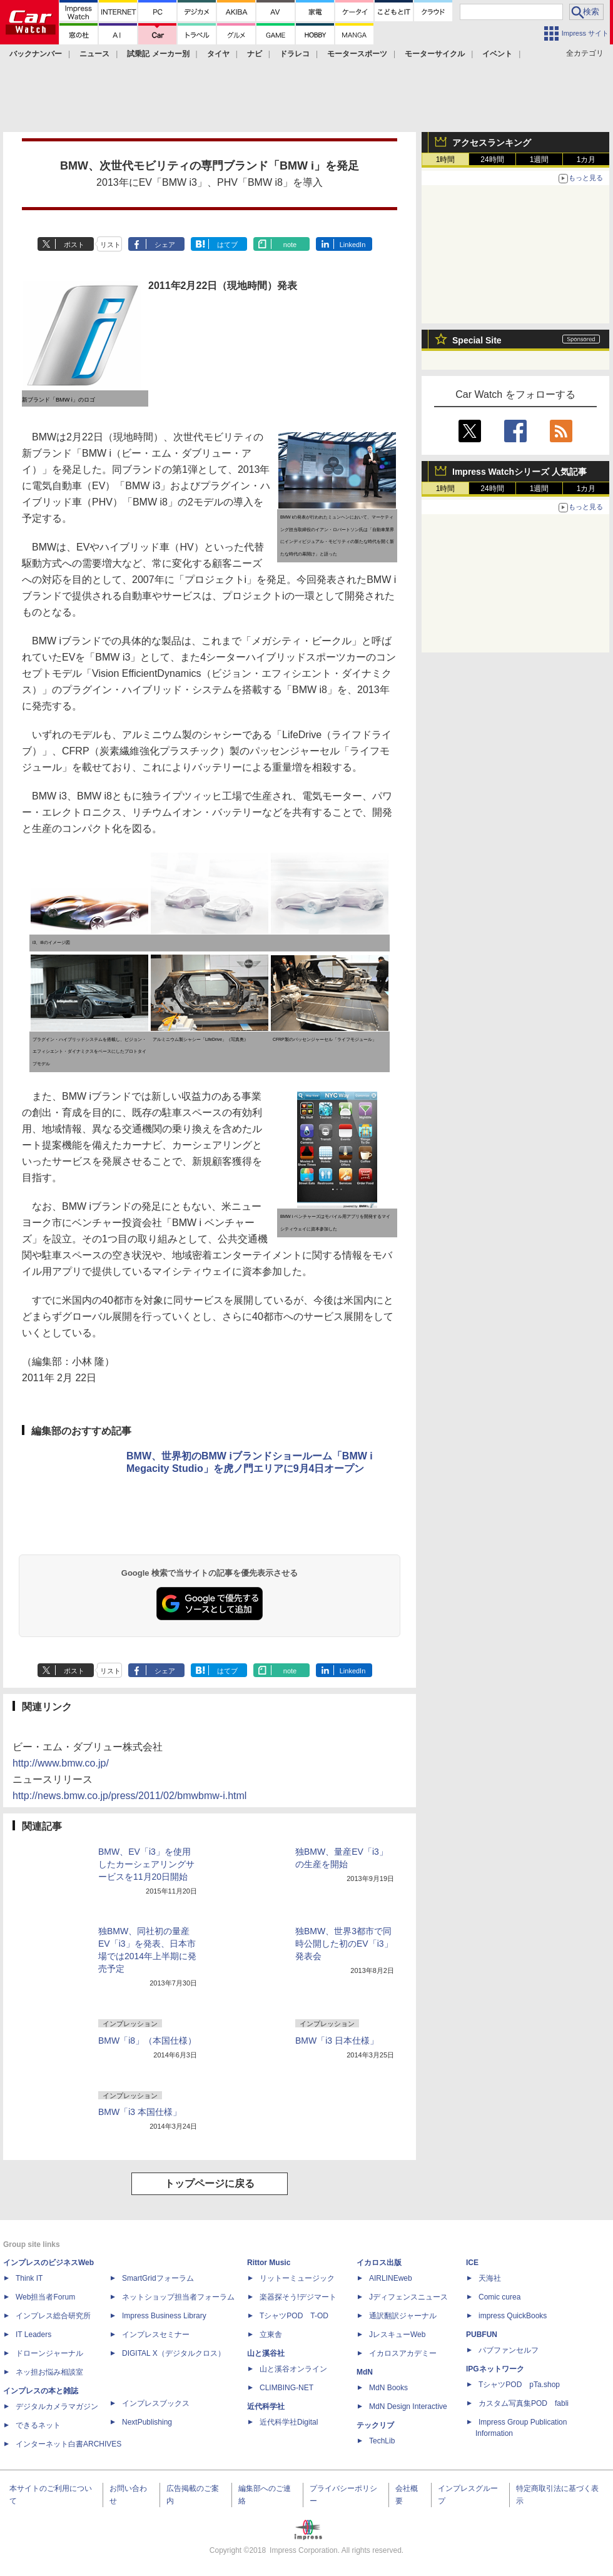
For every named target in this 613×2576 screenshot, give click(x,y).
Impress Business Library (164, 2315)
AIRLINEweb (390, 2278)
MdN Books (388, 2387)
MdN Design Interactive (408, 2406)
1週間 (539, 159)
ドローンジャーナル (49, 2353)
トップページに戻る (210, 2183)
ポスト (74, 244)
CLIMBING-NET (286, 2387)
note (289, 244)
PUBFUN (481, 2334)
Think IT (29, 2278)
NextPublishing (147, 2422)
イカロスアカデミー (403, 2353)
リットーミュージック (297, 2278)
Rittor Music (268, 2262)
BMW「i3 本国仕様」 (139, 2112)
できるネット (38, 2425)
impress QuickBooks (513, 2315)
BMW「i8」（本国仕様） (147, 2041)
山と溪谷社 (266, 2353)
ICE (472, 2262)
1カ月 (586, 159)
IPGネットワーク (495, 2369)
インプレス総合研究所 (53, 2315)
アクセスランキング (491, 143)
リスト (110, 244)
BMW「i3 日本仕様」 (336, 2041)
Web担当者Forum (45, 2297)
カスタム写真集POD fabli (524, 2403)
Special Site (477, 340)
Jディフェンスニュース (408, 2297)
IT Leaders (33, 2334)
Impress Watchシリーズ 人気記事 (519, 472)
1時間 (445, 159)
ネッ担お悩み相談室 (49, 2372)
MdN (365, 2372)
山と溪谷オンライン (293, 2369)
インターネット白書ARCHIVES (68, 2444)
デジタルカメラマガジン (57, 2406)
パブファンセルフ (509, 2350)
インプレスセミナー (156, 2334)
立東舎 (271, 2334)
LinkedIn (353, 244)
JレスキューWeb (397, 2334)
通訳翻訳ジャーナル (403, 2315)
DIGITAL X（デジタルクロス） (173, 2353)
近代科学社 (266, 2406)
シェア (165, 244)
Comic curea (499, 2297)
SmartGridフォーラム (158, 2278)
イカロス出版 (379, 2262)
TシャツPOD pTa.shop (519, 2384)
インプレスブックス (156, 2403)
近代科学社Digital (289, 2422)
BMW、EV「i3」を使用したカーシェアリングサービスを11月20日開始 (146, 1864)
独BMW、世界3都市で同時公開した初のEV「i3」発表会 (344, 1943)
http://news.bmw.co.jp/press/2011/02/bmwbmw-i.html (129, 1795)
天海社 (490, 2278)
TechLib (382, 2441)
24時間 (492, 159)
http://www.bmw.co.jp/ (61, 1763)
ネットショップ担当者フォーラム (178, 2297)
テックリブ (375, 2425)
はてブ (227, 244)
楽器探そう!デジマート (298, 2297)
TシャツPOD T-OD (294, 2315)
